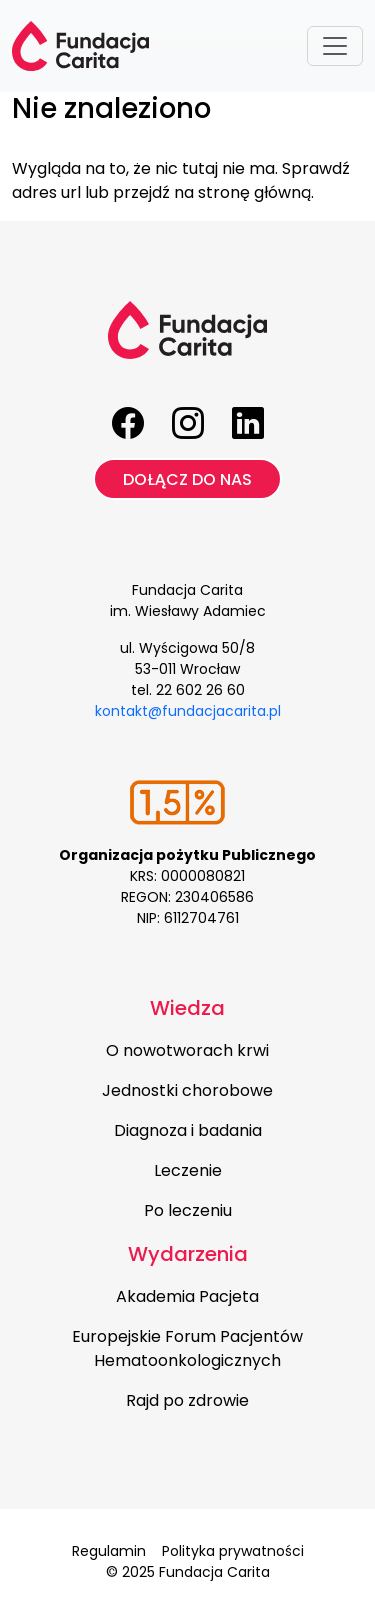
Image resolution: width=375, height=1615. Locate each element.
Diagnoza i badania (188, 1130)
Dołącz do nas (187, 479)
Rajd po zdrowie (187, 1400)
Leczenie (188, 1170)
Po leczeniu (188, 1210)
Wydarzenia (188, 1254)
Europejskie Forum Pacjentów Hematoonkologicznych (187, 1348)
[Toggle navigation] (335, 46)
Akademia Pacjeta (187, 1296)
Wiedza (187, 1008)
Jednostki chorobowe (187, 1090)
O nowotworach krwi (187, 1050)
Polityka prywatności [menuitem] (233, 1551)
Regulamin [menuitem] (109, 1551)
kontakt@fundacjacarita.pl (188, 711)
